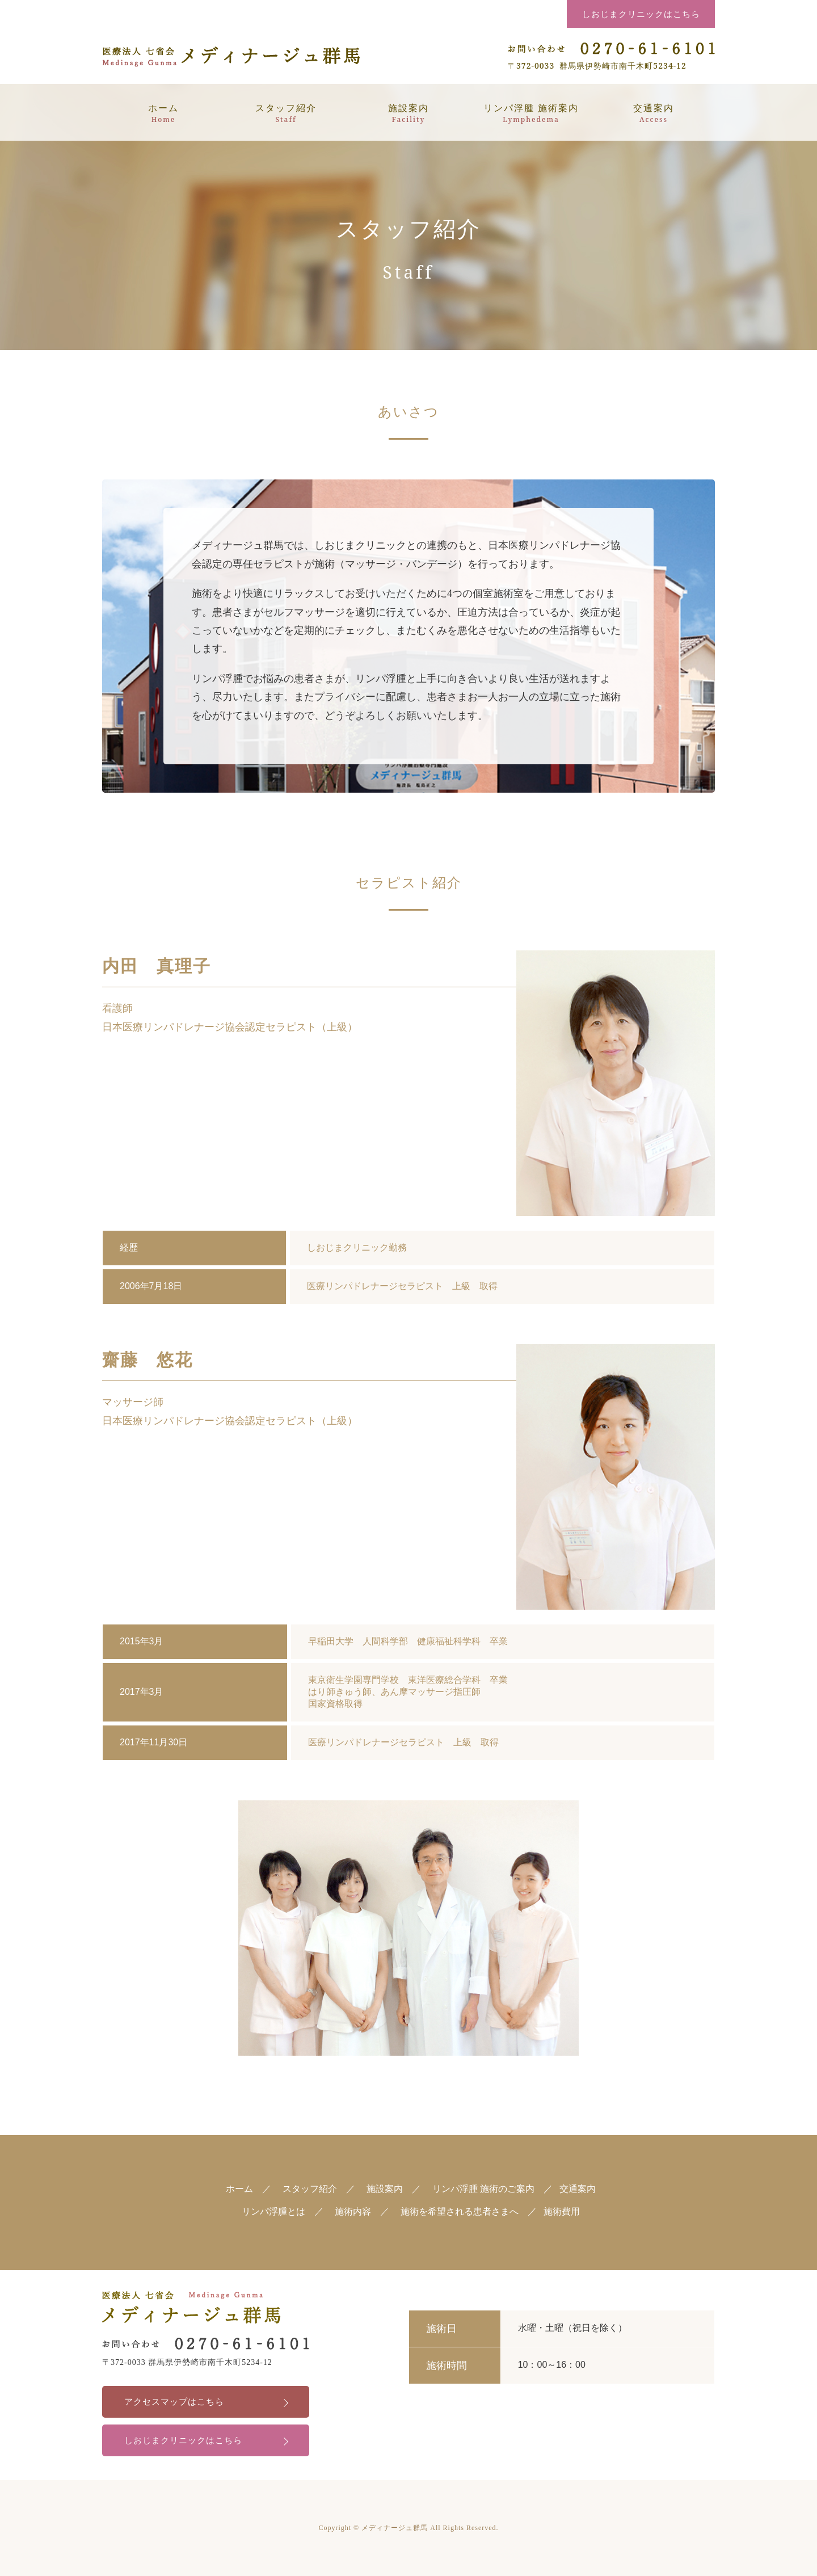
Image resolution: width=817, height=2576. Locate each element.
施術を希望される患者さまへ (460, 2211)
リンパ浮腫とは (273, 2211)
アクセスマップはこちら (178, 2401)
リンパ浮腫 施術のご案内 (483, 2189)
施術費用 (562, 2211)
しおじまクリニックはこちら (641, 13)
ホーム (163, 113)
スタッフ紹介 (286, 113)
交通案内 (653, 113)
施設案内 (408, 113)
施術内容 (353, 2211)
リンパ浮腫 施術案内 (531, 113)
